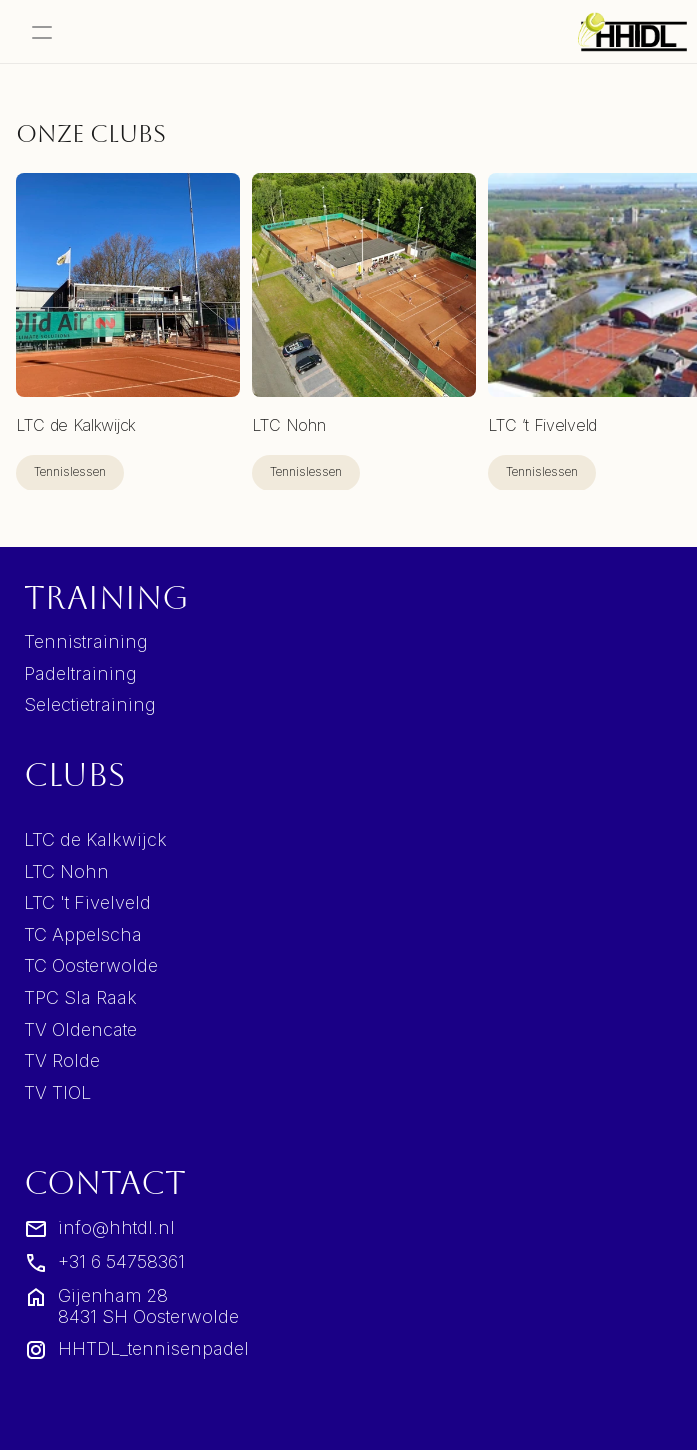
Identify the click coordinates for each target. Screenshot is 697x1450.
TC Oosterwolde (91, 965)
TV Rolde (62, 1060)
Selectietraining (90, 704)
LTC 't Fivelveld (87, 902)
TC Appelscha (83, 934)
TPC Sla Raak (80, 997)
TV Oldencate (80, 1029)
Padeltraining (80, 673)
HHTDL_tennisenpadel (153, 1348)
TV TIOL (57, 1092)
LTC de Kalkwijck (95, 839)
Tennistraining (86, 641)
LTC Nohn (66, 871)
